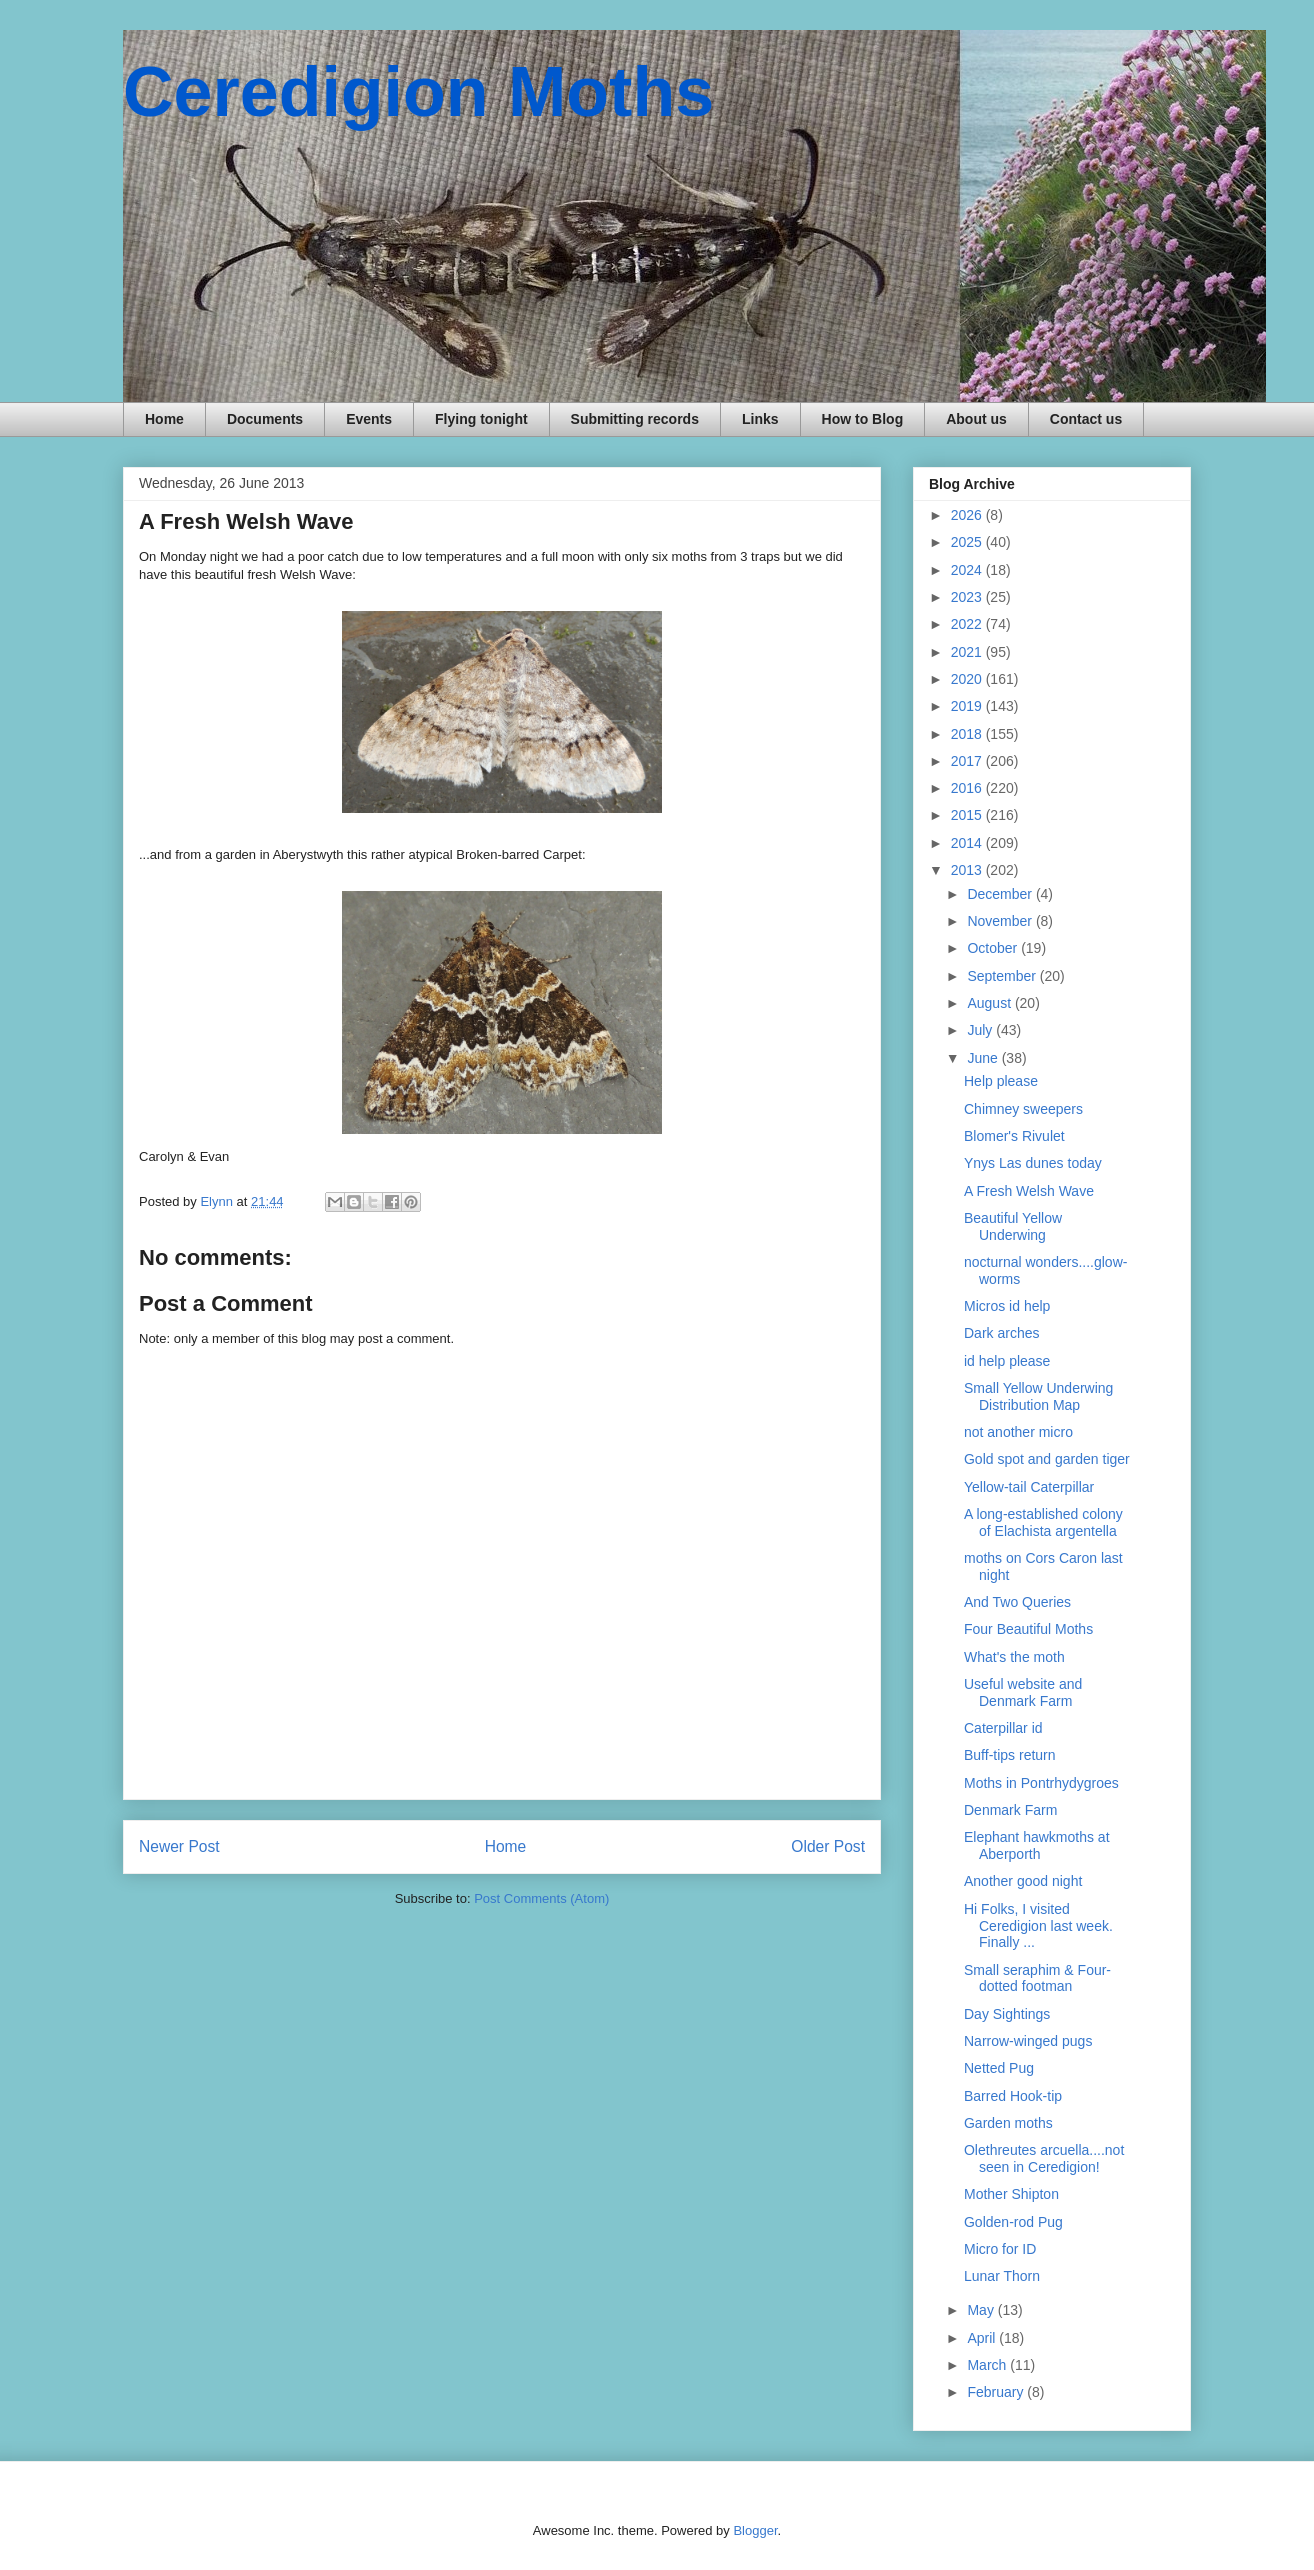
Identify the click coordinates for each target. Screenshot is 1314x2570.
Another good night (1023, 1881)
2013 (968, 870)
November (1001, 921)
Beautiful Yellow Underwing (1013, 1226)
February (997, 2392)
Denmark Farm (1010, 1810)
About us (976, 419)
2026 (968, 515)
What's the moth (1014, 1657)
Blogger (755, 2530)
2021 (968, 652)
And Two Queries (1017, 1602)
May (982, 2310)
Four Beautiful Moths (1028, 1629)
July (981, 1030)
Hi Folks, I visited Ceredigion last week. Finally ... (1038, 1926)
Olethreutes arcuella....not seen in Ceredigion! (1044, 2158)
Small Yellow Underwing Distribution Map (1038, 1396)
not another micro (1018, 1432)
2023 (968, 597)
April (983, 2338)
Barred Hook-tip (1013, 2096)
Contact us (1086, 419)
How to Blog (863, 419)
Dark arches (1001, 1333)
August (990, 1003)
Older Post (828, 1846)
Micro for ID (1000, 2249)
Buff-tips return (1010, 1755)
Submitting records (635, 419)
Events (369, 419)
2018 (968, 734)
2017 (968, 761)
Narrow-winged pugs (1028, 2041)
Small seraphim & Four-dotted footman (1037, 1978)
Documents (265, 419)
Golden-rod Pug (1013, 2222)
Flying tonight (481, 419)
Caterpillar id (1003, 1728)
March (988, 2365)
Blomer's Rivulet (1014, 1136)
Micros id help (1007, 1306)
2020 (968, 679)
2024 (968, 570)
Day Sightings (1007, 2014)
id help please (1007, 1361)
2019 (968, 706)
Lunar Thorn (1002, 2276)
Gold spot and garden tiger (1047, 1459)
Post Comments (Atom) (541, 1898)
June (984, 1058)
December (1001, 894)
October (994, 948)
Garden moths (1008, 2123)
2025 (968, 542)
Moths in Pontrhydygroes (1041, 1783)
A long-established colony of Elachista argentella (1043, 1522)
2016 (968, 788)
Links (760, 419)
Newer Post (179, 1846)
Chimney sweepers (1023, 1109)
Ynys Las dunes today (1033, 1163)
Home (164, 419)
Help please (1001, 1081)
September (1003, 976)
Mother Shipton (1011, 2194)
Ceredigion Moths (418, 92)
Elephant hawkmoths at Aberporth (1037, 1845)
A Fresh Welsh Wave (1029, 1191)
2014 (968, 843)
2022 (968, 624)
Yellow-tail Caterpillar (1029, 1487)
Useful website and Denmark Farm (1023, 1692)
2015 (968, 815)
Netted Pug (999, 2068)
